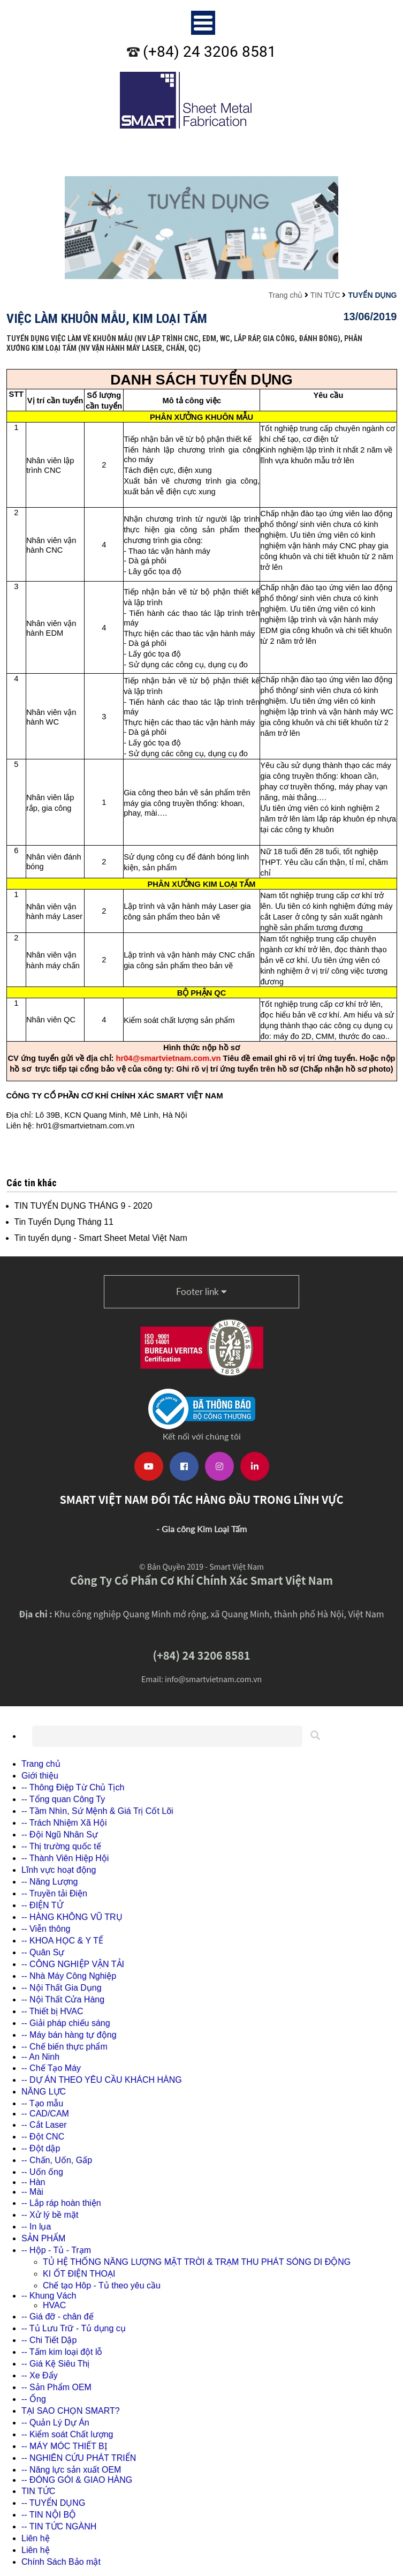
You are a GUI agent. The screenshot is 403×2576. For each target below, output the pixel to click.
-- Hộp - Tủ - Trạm (56, 2250)
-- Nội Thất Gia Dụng (61, 1987)
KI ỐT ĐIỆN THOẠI (79, 2273)
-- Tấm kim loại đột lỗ (61, 2351)
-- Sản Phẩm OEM (56, 2387)
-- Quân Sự (42, 1952)
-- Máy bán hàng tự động (69, 2034)
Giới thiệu (39, 1775)
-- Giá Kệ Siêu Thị (55, 2363)
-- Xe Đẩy (39, 2375)
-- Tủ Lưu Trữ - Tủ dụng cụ (73, 2328)
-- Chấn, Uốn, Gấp (56, 2160)
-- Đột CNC (42, 2136)
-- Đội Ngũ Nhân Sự (59, 1834)
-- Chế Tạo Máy (51, 2068)
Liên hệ (35, 2538)
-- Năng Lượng (49, 1881)
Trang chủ (285, 295)
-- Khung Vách (48, 2295)
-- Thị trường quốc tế (61, 1846)
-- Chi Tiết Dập (49, 2340)
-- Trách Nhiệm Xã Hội (64, 1822)
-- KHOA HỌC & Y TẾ (62, 1940)
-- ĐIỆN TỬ (42, 1905)
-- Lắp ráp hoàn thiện (61, 2203)
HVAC (54, 2305)
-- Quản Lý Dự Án (55, 2422)
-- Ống (33, 2399)
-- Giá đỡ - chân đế (57, 2316)
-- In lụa (36, 2226)
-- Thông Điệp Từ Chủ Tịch (72, 1787)
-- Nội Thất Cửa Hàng (62, 1999)
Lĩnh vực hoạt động (58, 1869)
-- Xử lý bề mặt (49, 2214)
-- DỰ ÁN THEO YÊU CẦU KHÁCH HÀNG (101, 2079)
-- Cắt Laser (44, 2124)
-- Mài (32, 2191)
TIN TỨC (325, 295)
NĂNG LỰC (43, 2091)
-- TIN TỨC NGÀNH (58, 2526)
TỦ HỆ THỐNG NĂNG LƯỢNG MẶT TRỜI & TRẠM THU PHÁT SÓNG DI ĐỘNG (197, 2261)
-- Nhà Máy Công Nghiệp (68, 1975)
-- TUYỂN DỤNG (53, 2502)
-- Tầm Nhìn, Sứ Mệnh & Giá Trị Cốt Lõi (97, 1811)
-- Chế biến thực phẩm (64, 2046)
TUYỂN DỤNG (372, 295)
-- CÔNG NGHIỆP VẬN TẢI (72, 1964)
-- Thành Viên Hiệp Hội (65, 1858)
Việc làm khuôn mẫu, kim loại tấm (106, 318)
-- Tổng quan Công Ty (63, 1799)
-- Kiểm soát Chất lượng (67, 2434)
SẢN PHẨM (43, 2238)
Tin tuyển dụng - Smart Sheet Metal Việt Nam (100, 1237)
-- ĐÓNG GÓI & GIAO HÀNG (76, 2479)
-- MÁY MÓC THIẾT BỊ (64, 2446)
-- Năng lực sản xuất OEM (71, 2469)
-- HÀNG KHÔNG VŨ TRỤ (72, 1917)
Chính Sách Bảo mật (61, 2561)
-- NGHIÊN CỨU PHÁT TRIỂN (78, 2457)
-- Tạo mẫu (42, 2103)
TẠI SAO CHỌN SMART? (70, 2410)
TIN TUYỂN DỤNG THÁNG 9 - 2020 (83, 1205)
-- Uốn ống (42, 2171)
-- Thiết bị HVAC (52, 2011)
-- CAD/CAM (45, 2113)
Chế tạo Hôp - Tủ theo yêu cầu (102, 2285)
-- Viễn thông (45, 1928)
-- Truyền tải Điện (54, 1893)
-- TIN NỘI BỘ (48, 2514)
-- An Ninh (40, 2056)
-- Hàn (33, 2182)
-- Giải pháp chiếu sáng (65, 2023)
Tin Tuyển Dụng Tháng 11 (63, 1221)
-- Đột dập (40, 2148)
